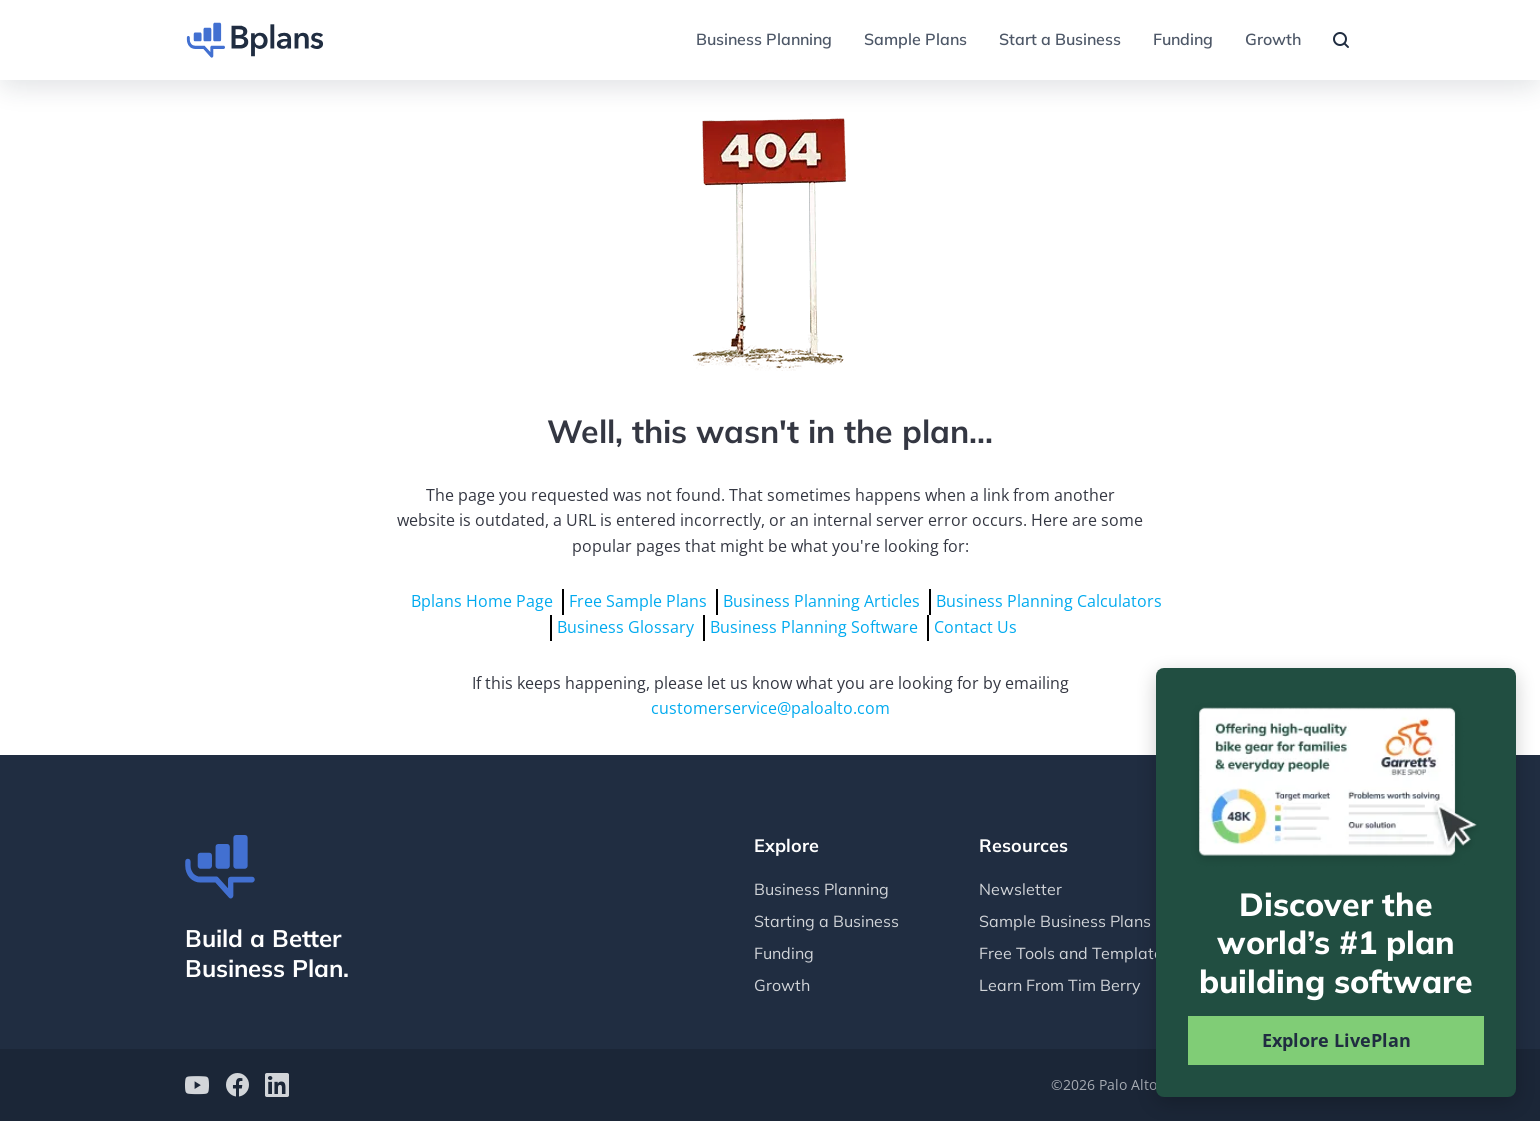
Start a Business (1060, 39)
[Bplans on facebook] (237, 1087)
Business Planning (764, 39)
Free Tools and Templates (1075, 953)
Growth (1273, 39)
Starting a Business (826, 921)
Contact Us (975, 627)
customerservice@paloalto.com (770, 708)
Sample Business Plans (1065, 921)
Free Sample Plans (638, 601)
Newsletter (1020, 889)
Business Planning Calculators (1049, 601)
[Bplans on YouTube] (197, 1087)
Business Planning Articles (821, 601)
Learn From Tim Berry (1060, 985)
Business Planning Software (814, 627)
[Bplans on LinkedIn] (277, 1087)
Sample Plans (915, 39)
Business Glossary (625, 627)
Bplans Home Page (482, 601)
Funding (1183, 39)
